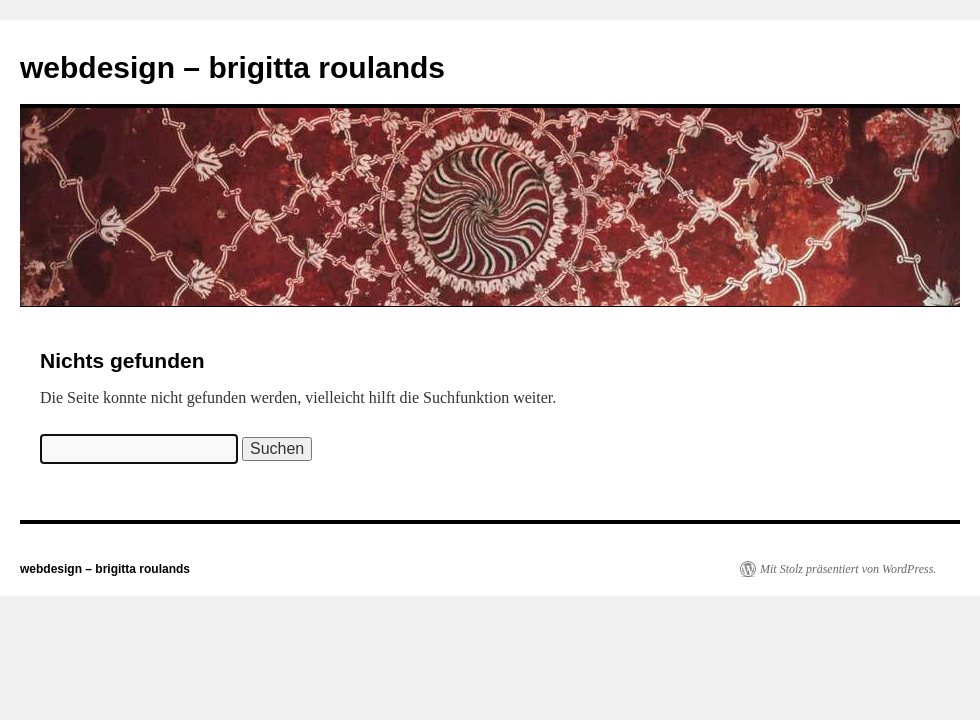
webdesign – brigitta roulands (232, 67)
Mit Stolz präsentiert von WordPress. (848, 569)
